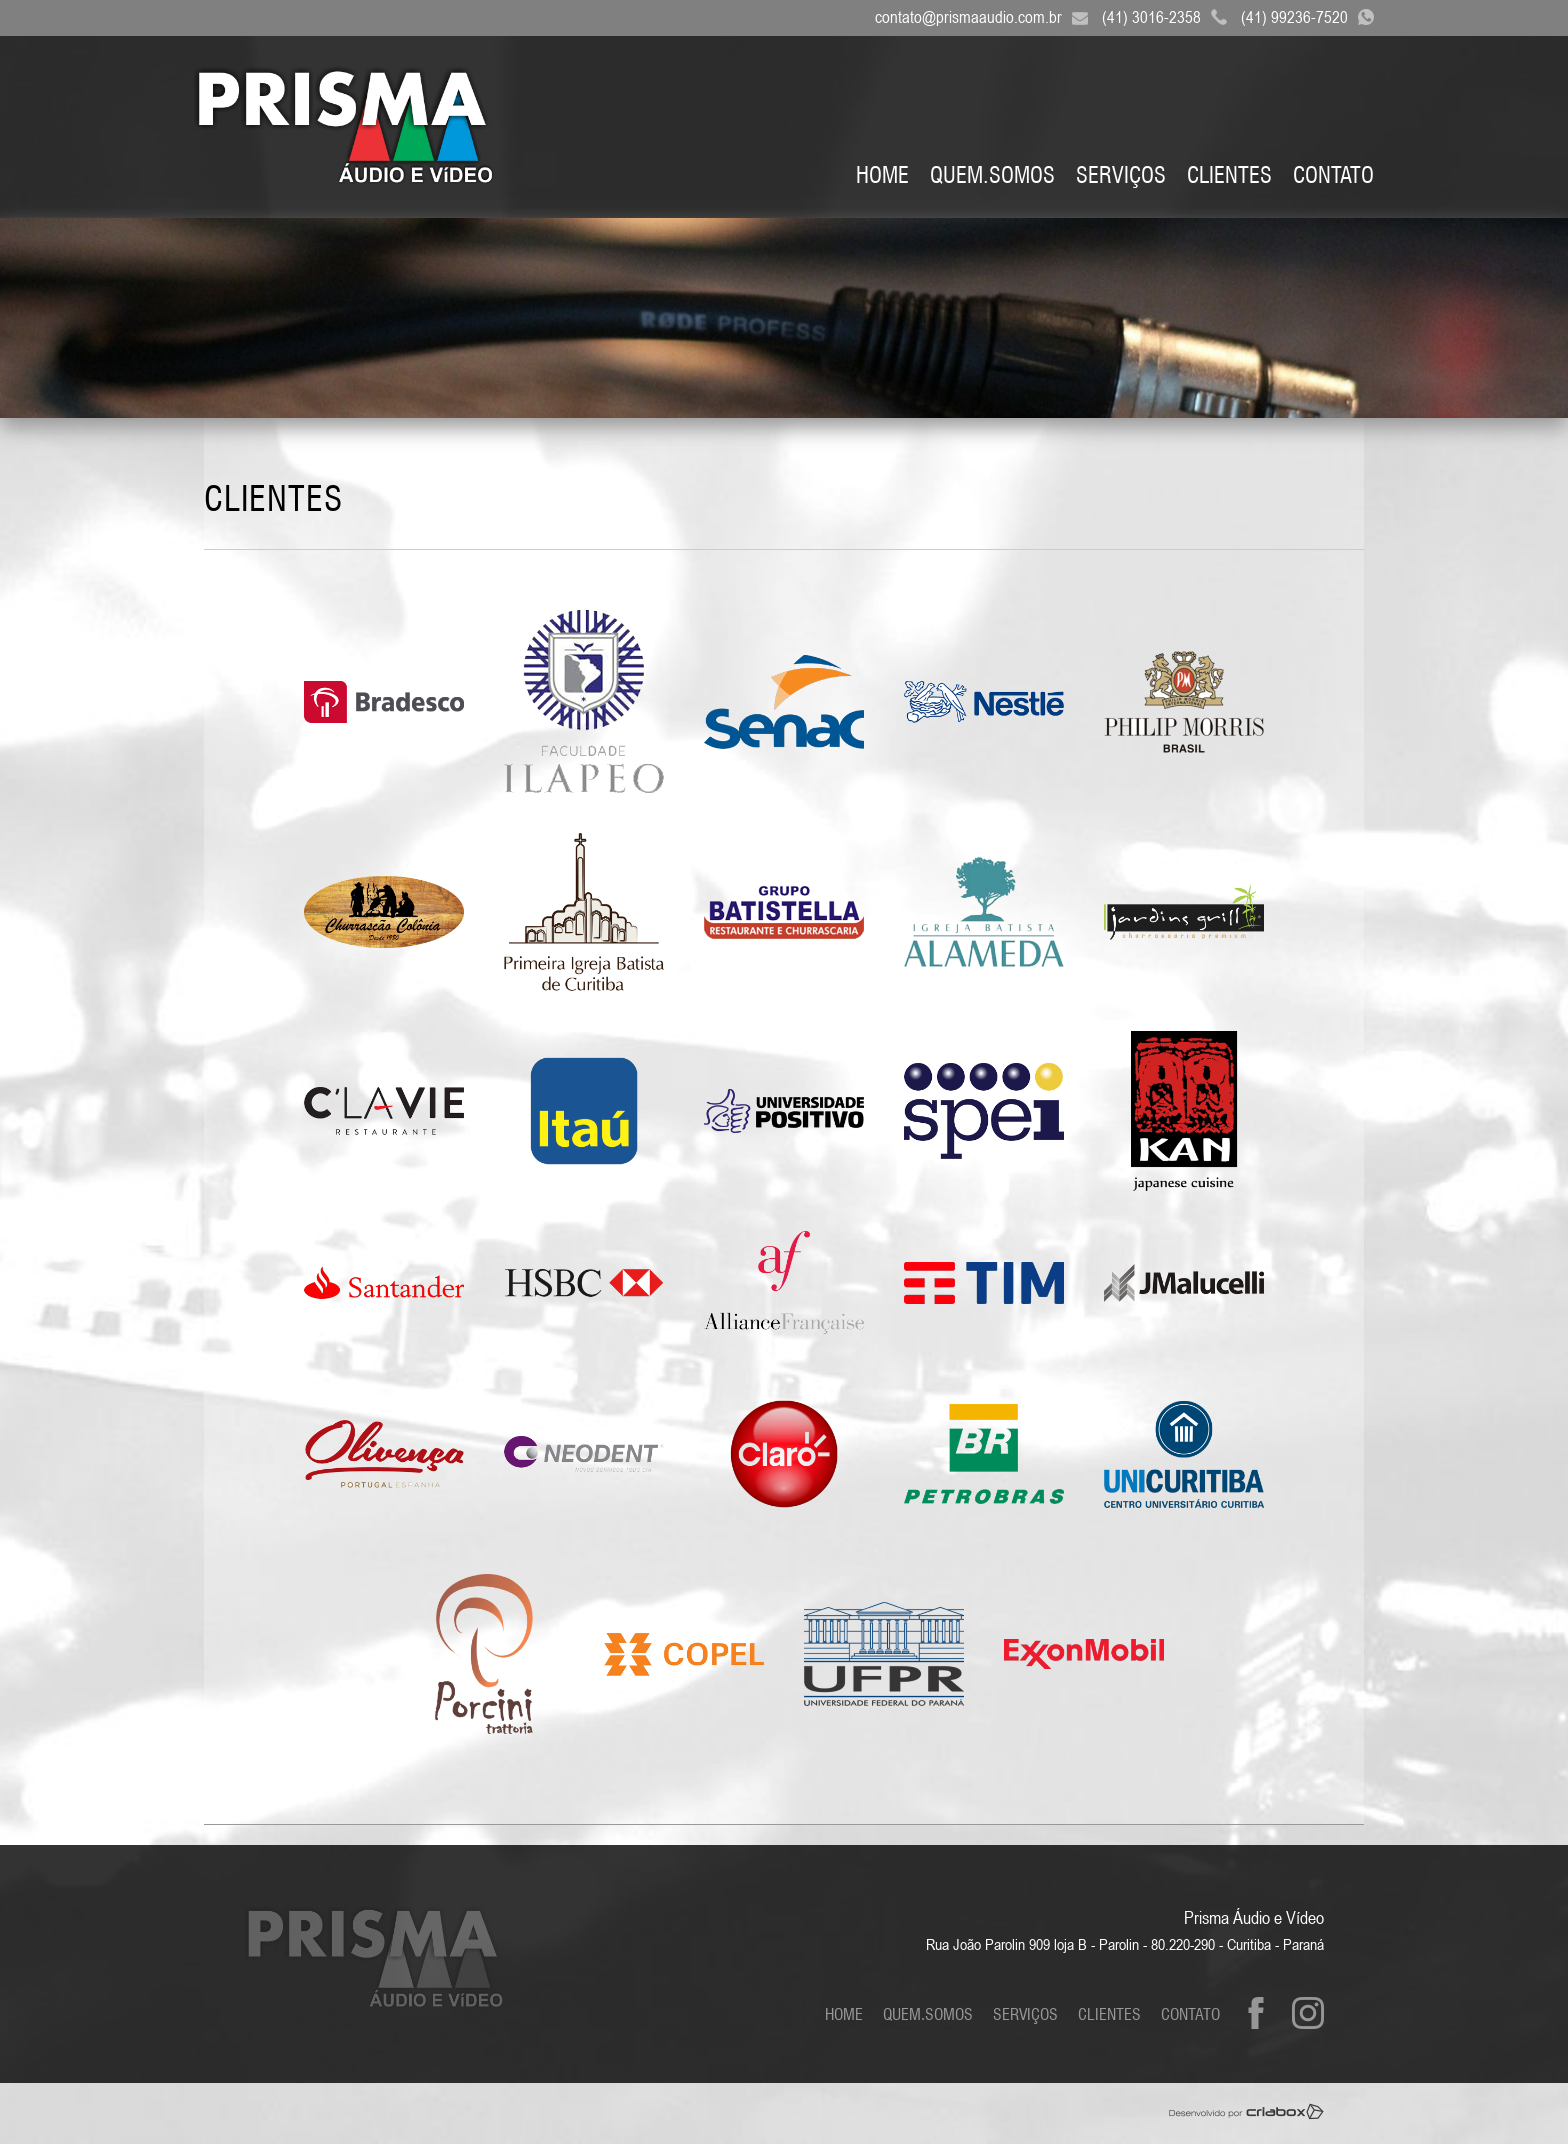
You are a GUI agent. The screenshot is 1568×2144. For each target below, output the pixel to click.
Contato (1333, 175)
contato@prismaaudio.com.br (986, 17)
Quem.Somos (992, 175)
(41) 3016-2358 (1169, 17)
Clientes (1229, 175)
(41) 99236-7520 (1312, 17)
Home (882, 175)
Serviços (1121, 175)
